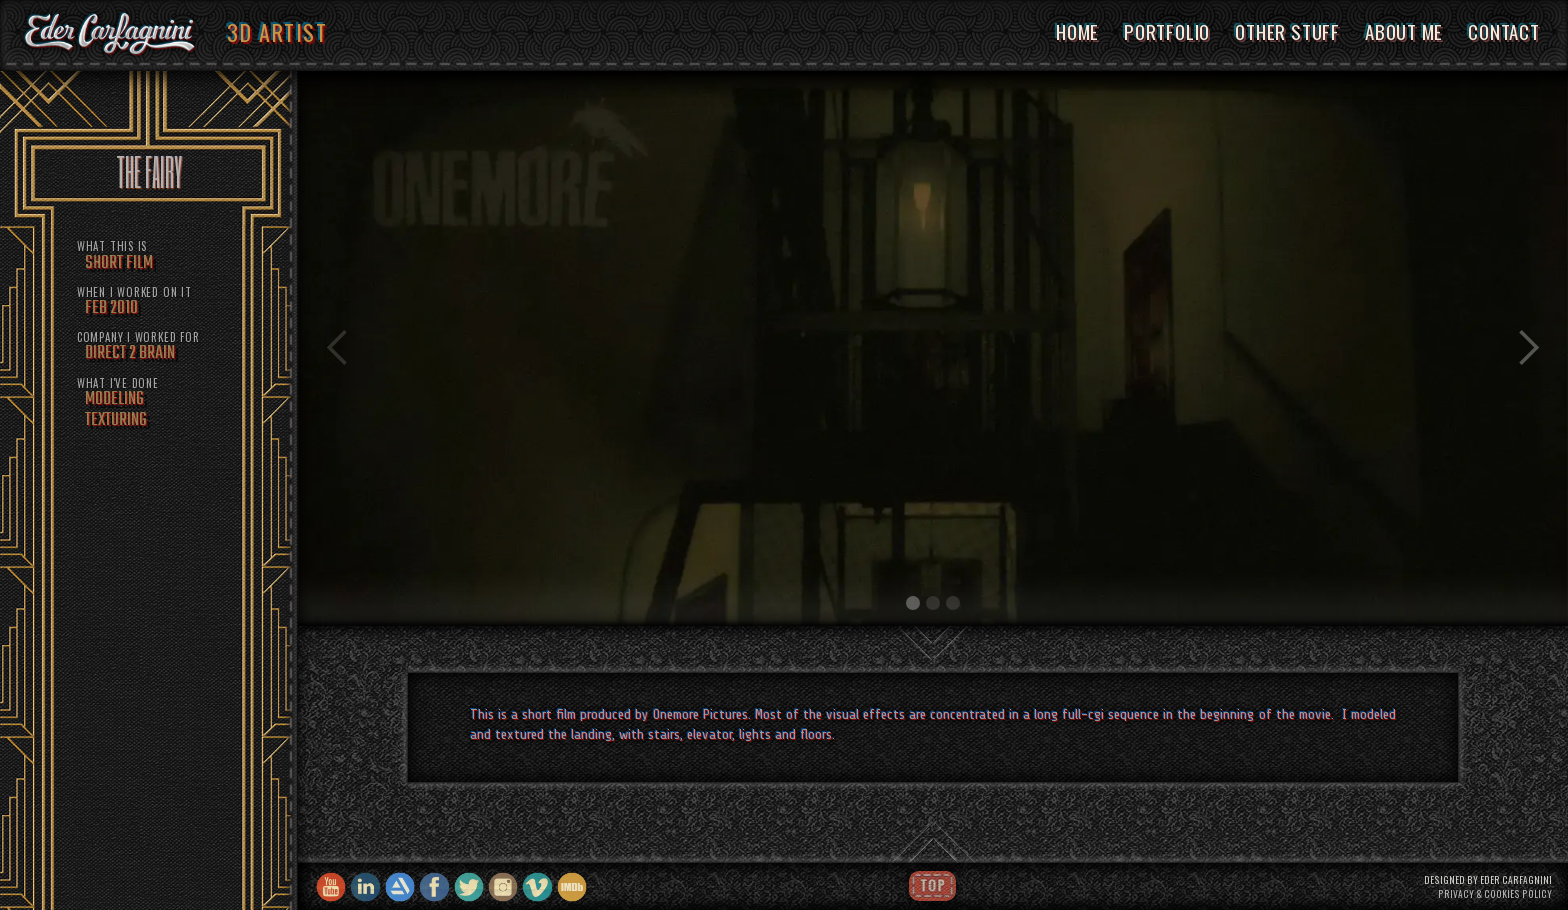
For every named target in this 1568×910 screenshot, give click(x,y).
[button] (338, 349)
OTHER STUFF (1287, 31)
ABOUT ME (1404, 31)
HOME (1077, 31)
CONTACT (1504, 31)
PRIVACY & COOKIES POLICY (1495, 894)
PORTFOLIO (1167, 31)
